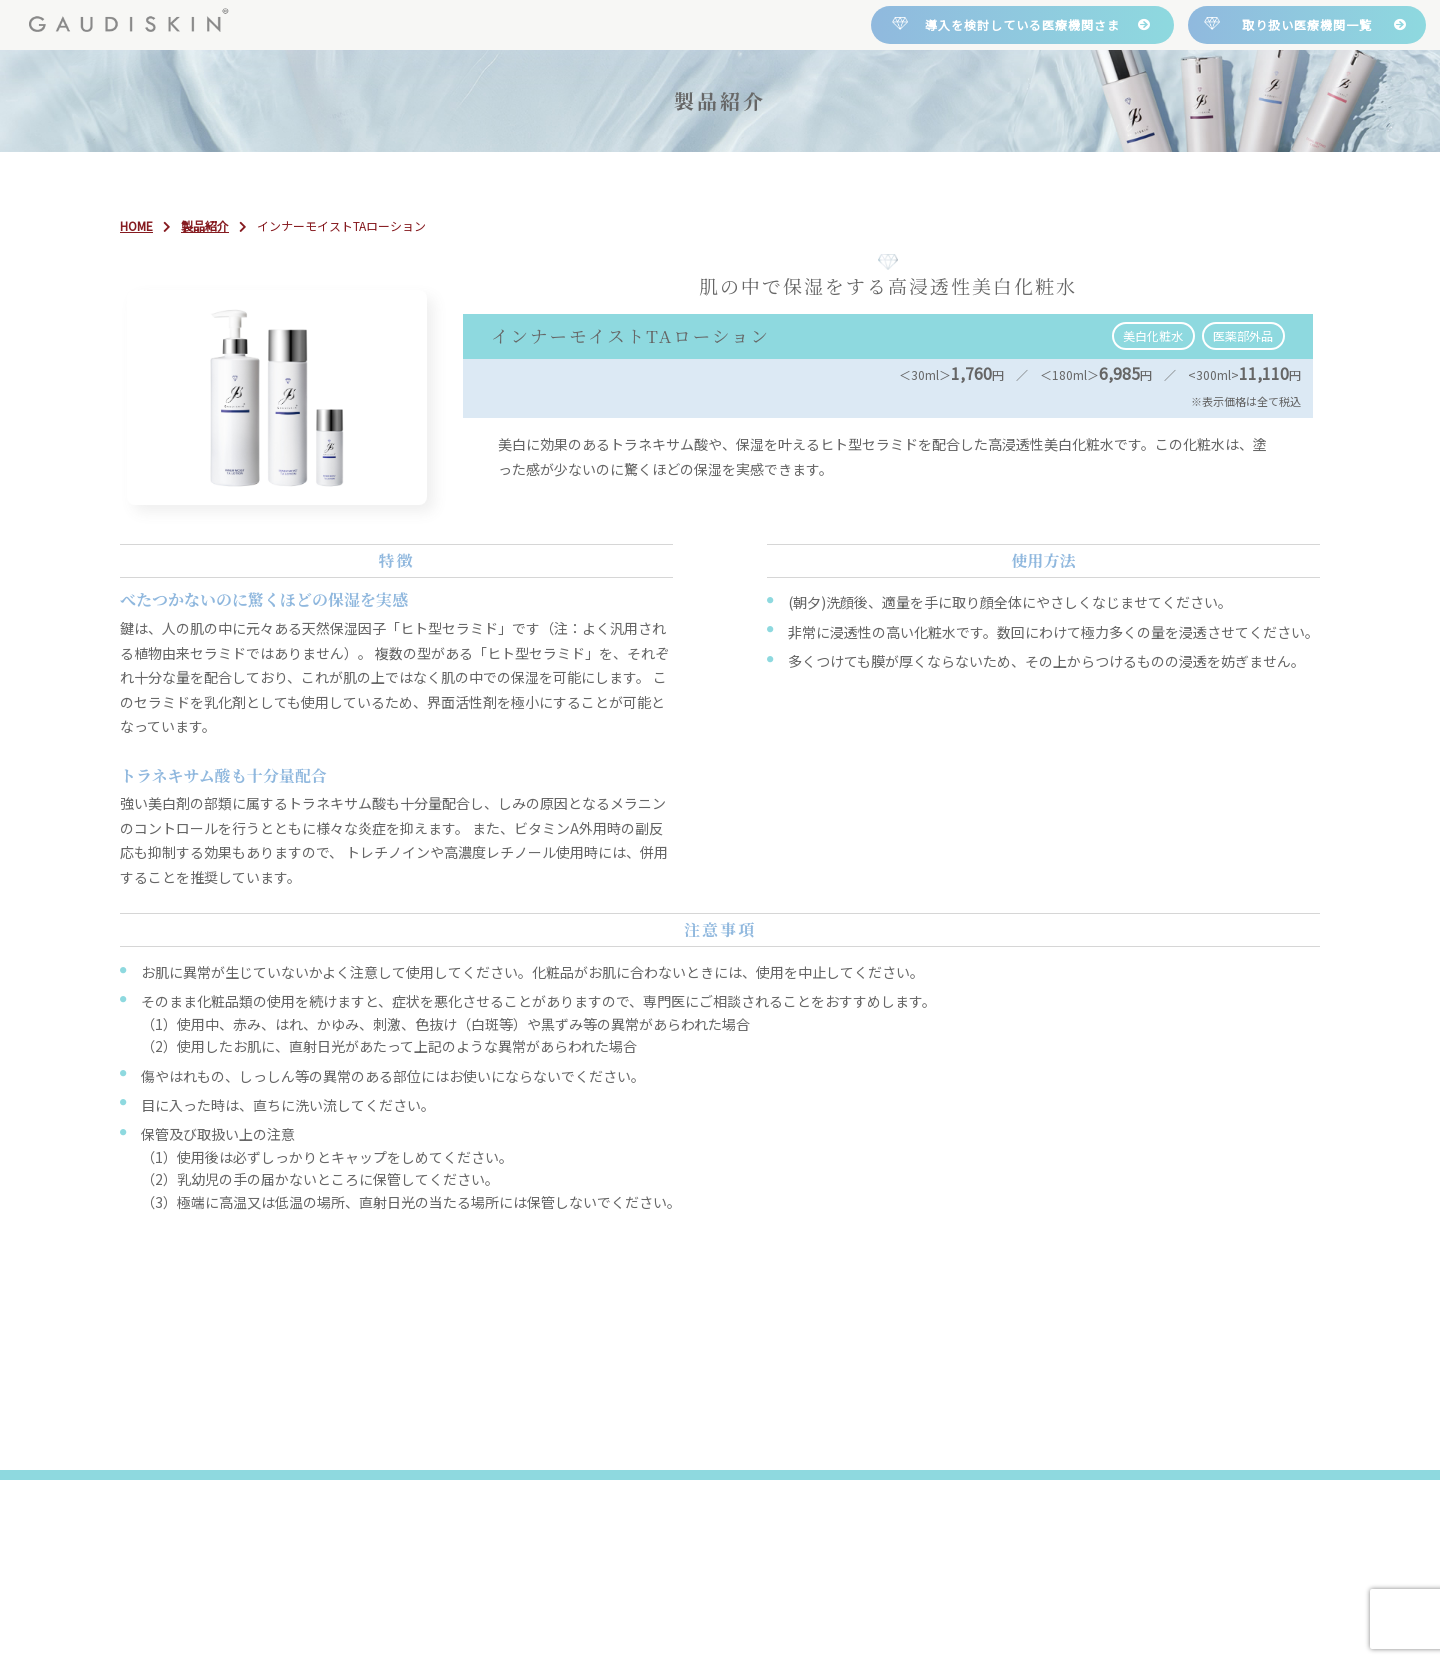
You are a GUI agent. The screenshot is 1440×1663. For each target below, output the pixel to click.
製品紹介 (701, 180)
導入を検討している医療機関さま (1022, 24)
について (491, 180)
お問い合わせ (1123, 180)
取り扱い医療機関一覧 (1307, 24)
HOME (289, 180)
